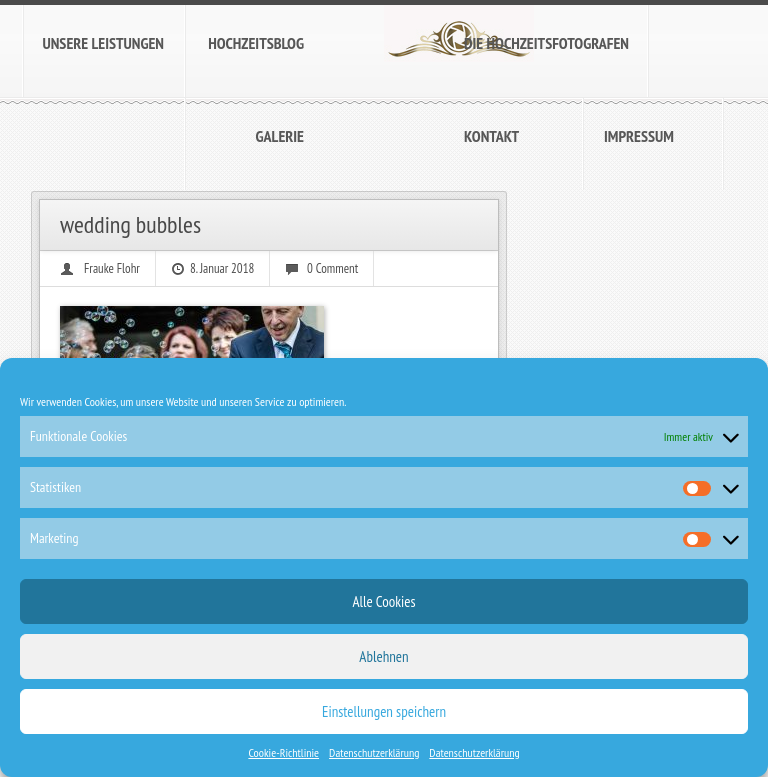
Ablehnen (383, 656)
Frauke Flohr (112, 268)
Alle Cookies (383, 601)
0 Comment (332, 268)
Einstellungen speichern (384, 711)
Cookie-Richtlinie (283, 752)
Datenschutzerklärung (374, 752)
